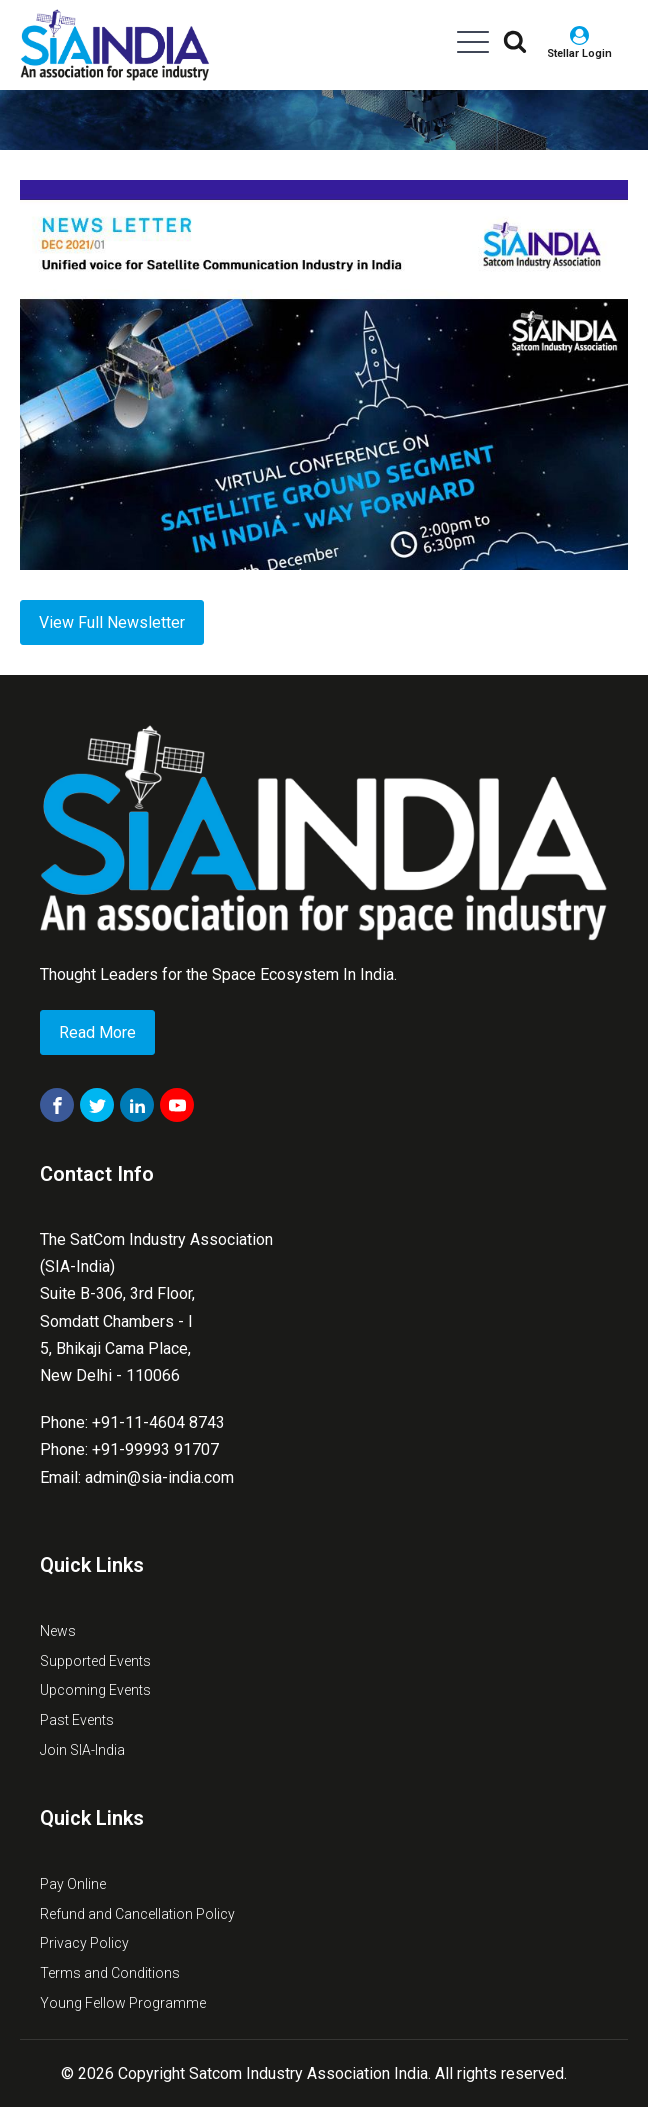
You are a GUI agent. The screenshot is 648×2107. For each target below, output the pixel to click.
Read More (97, 1032)
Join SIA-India (82, 1750)
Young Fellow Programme (123, 2003)
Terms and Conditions (110, 1973)
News (58, 1631)
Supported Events (95, 1661)
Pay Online (73, 1884)
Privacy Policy (84, 1943)
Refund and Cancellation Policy (137, 1914)
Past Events (77, 1720)
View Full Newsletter (112, 622)
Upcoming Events (95, 1690)
